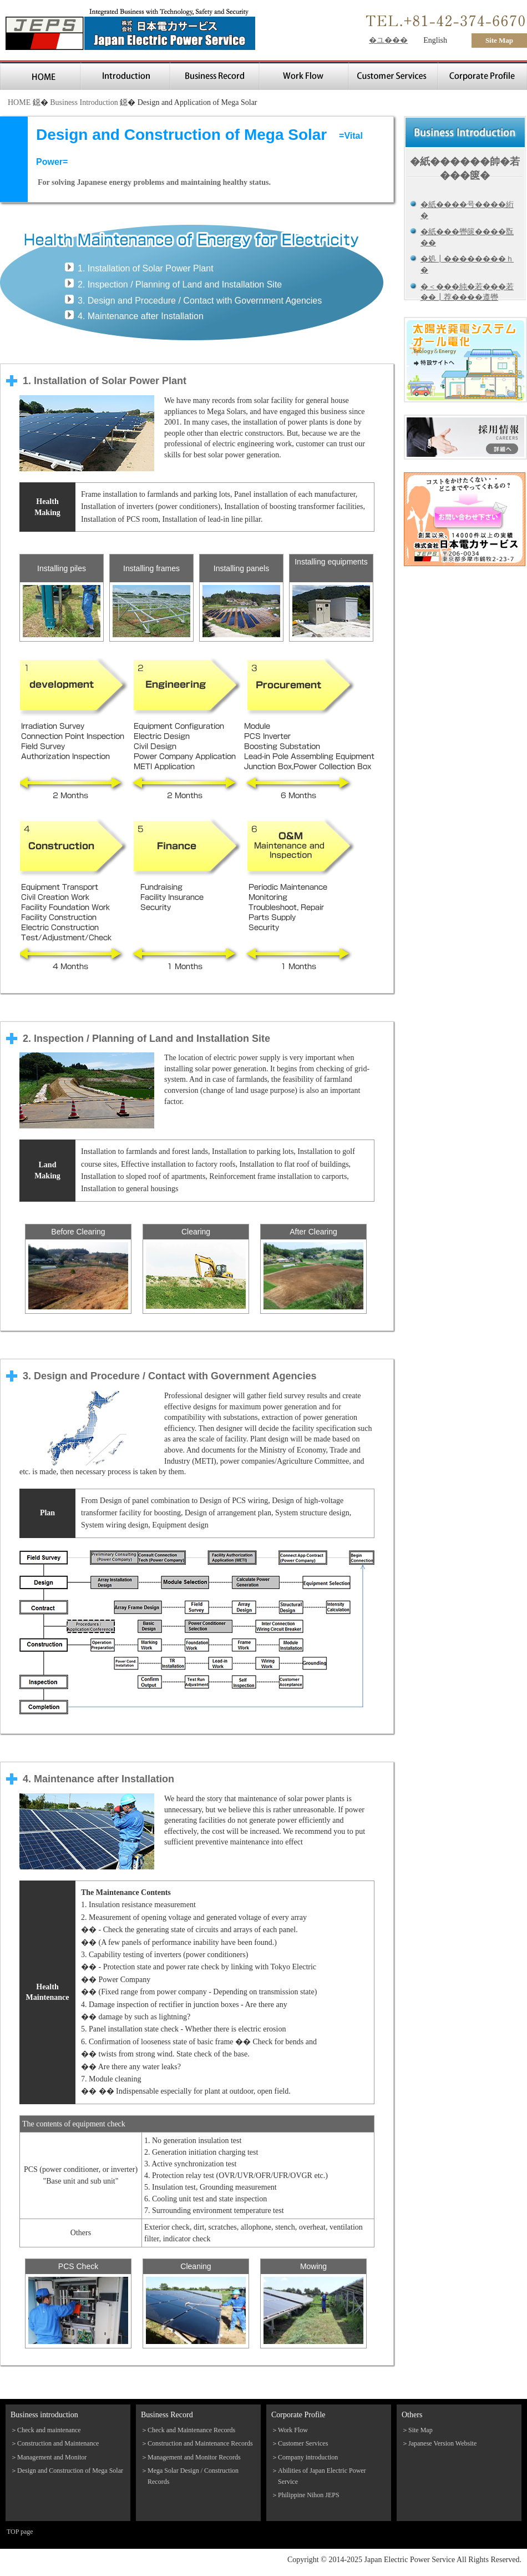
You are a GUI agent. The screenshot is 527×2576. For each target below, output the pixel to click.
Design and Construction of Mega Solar (70, 2470)
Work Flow (293, 2430)
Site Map (499, 40)
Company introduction (308, 2457)
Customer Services (303, 2443)
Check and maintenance (49, 2430)
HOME (19, 102)
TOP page (20, 2531)
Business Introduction (84, 102)
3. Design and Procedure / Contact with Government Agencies (200, 300)
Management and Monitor (52, 2457)
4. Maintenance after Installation (141, 316)
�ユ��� (388, 40)
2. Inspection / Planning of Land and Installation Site (180, 284)
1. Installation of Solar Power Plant (146, 268)
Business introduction (44, 2415)
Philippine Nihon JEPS (308, 2495)
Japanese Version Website (442, 2443)
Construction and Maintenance (58, 2443)
